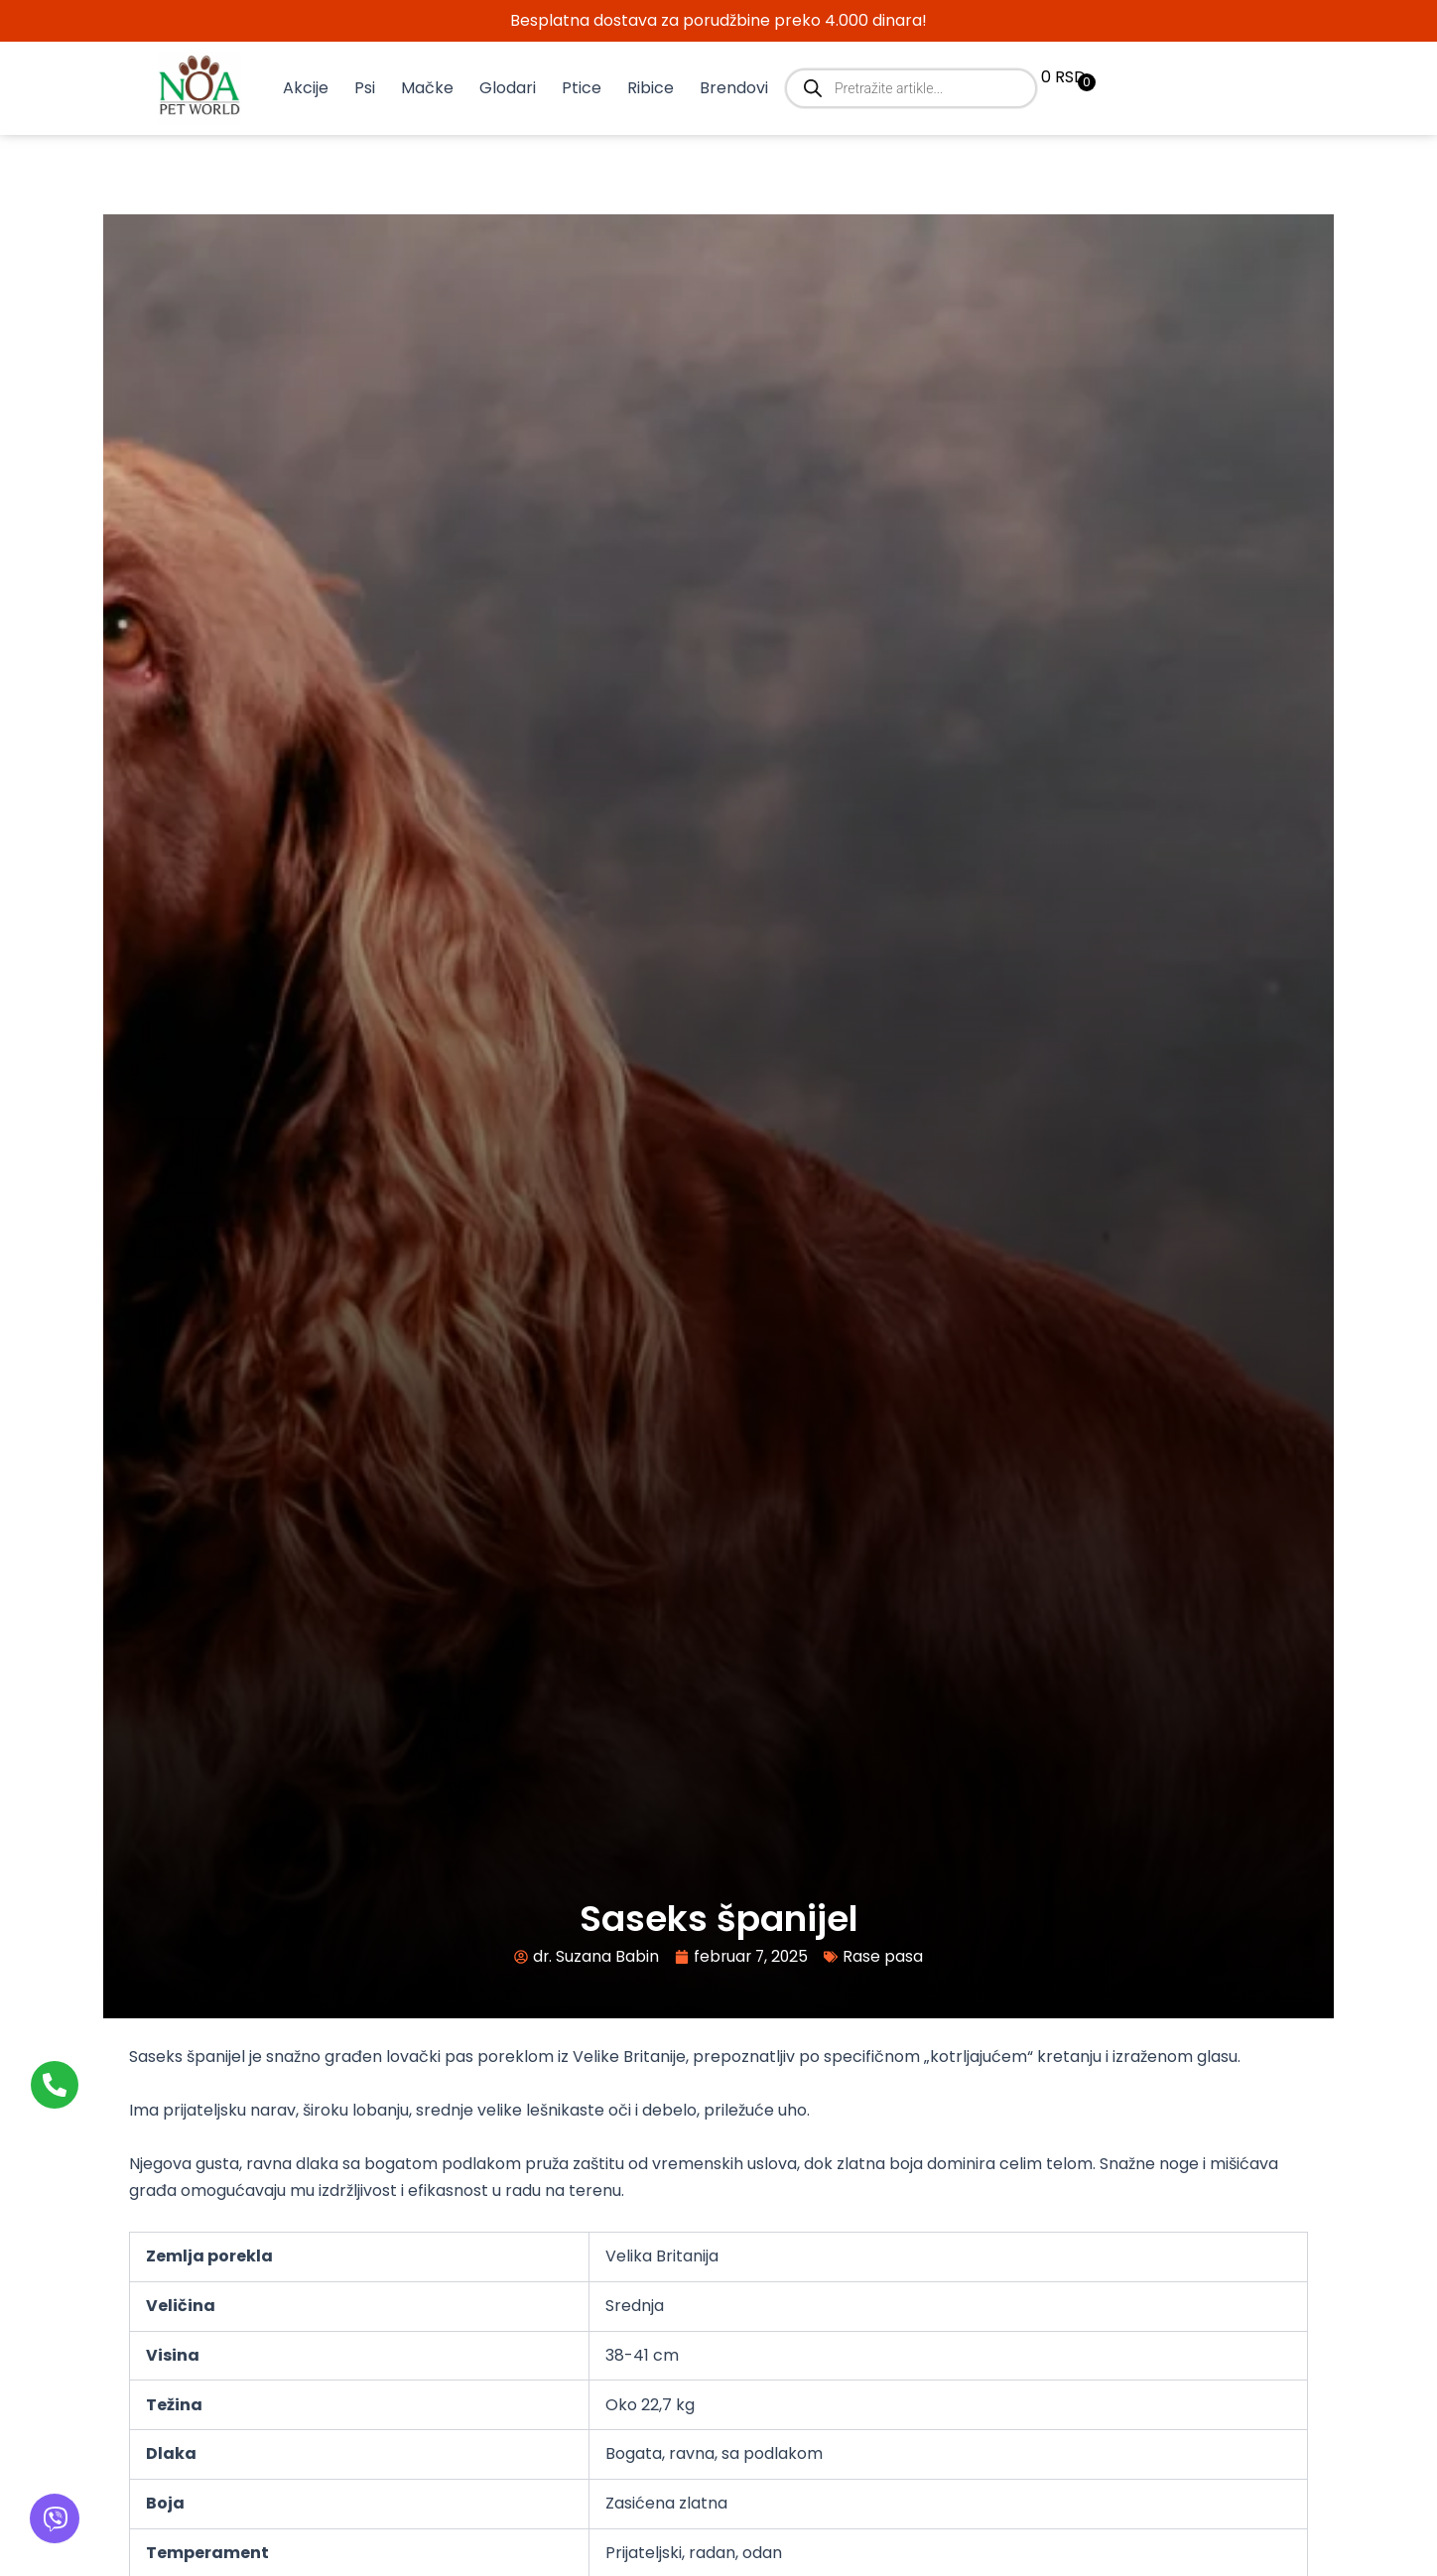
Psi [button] (364, 87)
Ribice (650, 87)
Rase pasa (886, 1956)
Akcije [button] (305, 87)
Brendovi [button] (734, 87)
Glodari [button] (507, 87)
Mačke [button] (427, 87)
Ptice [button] (581, 87)
